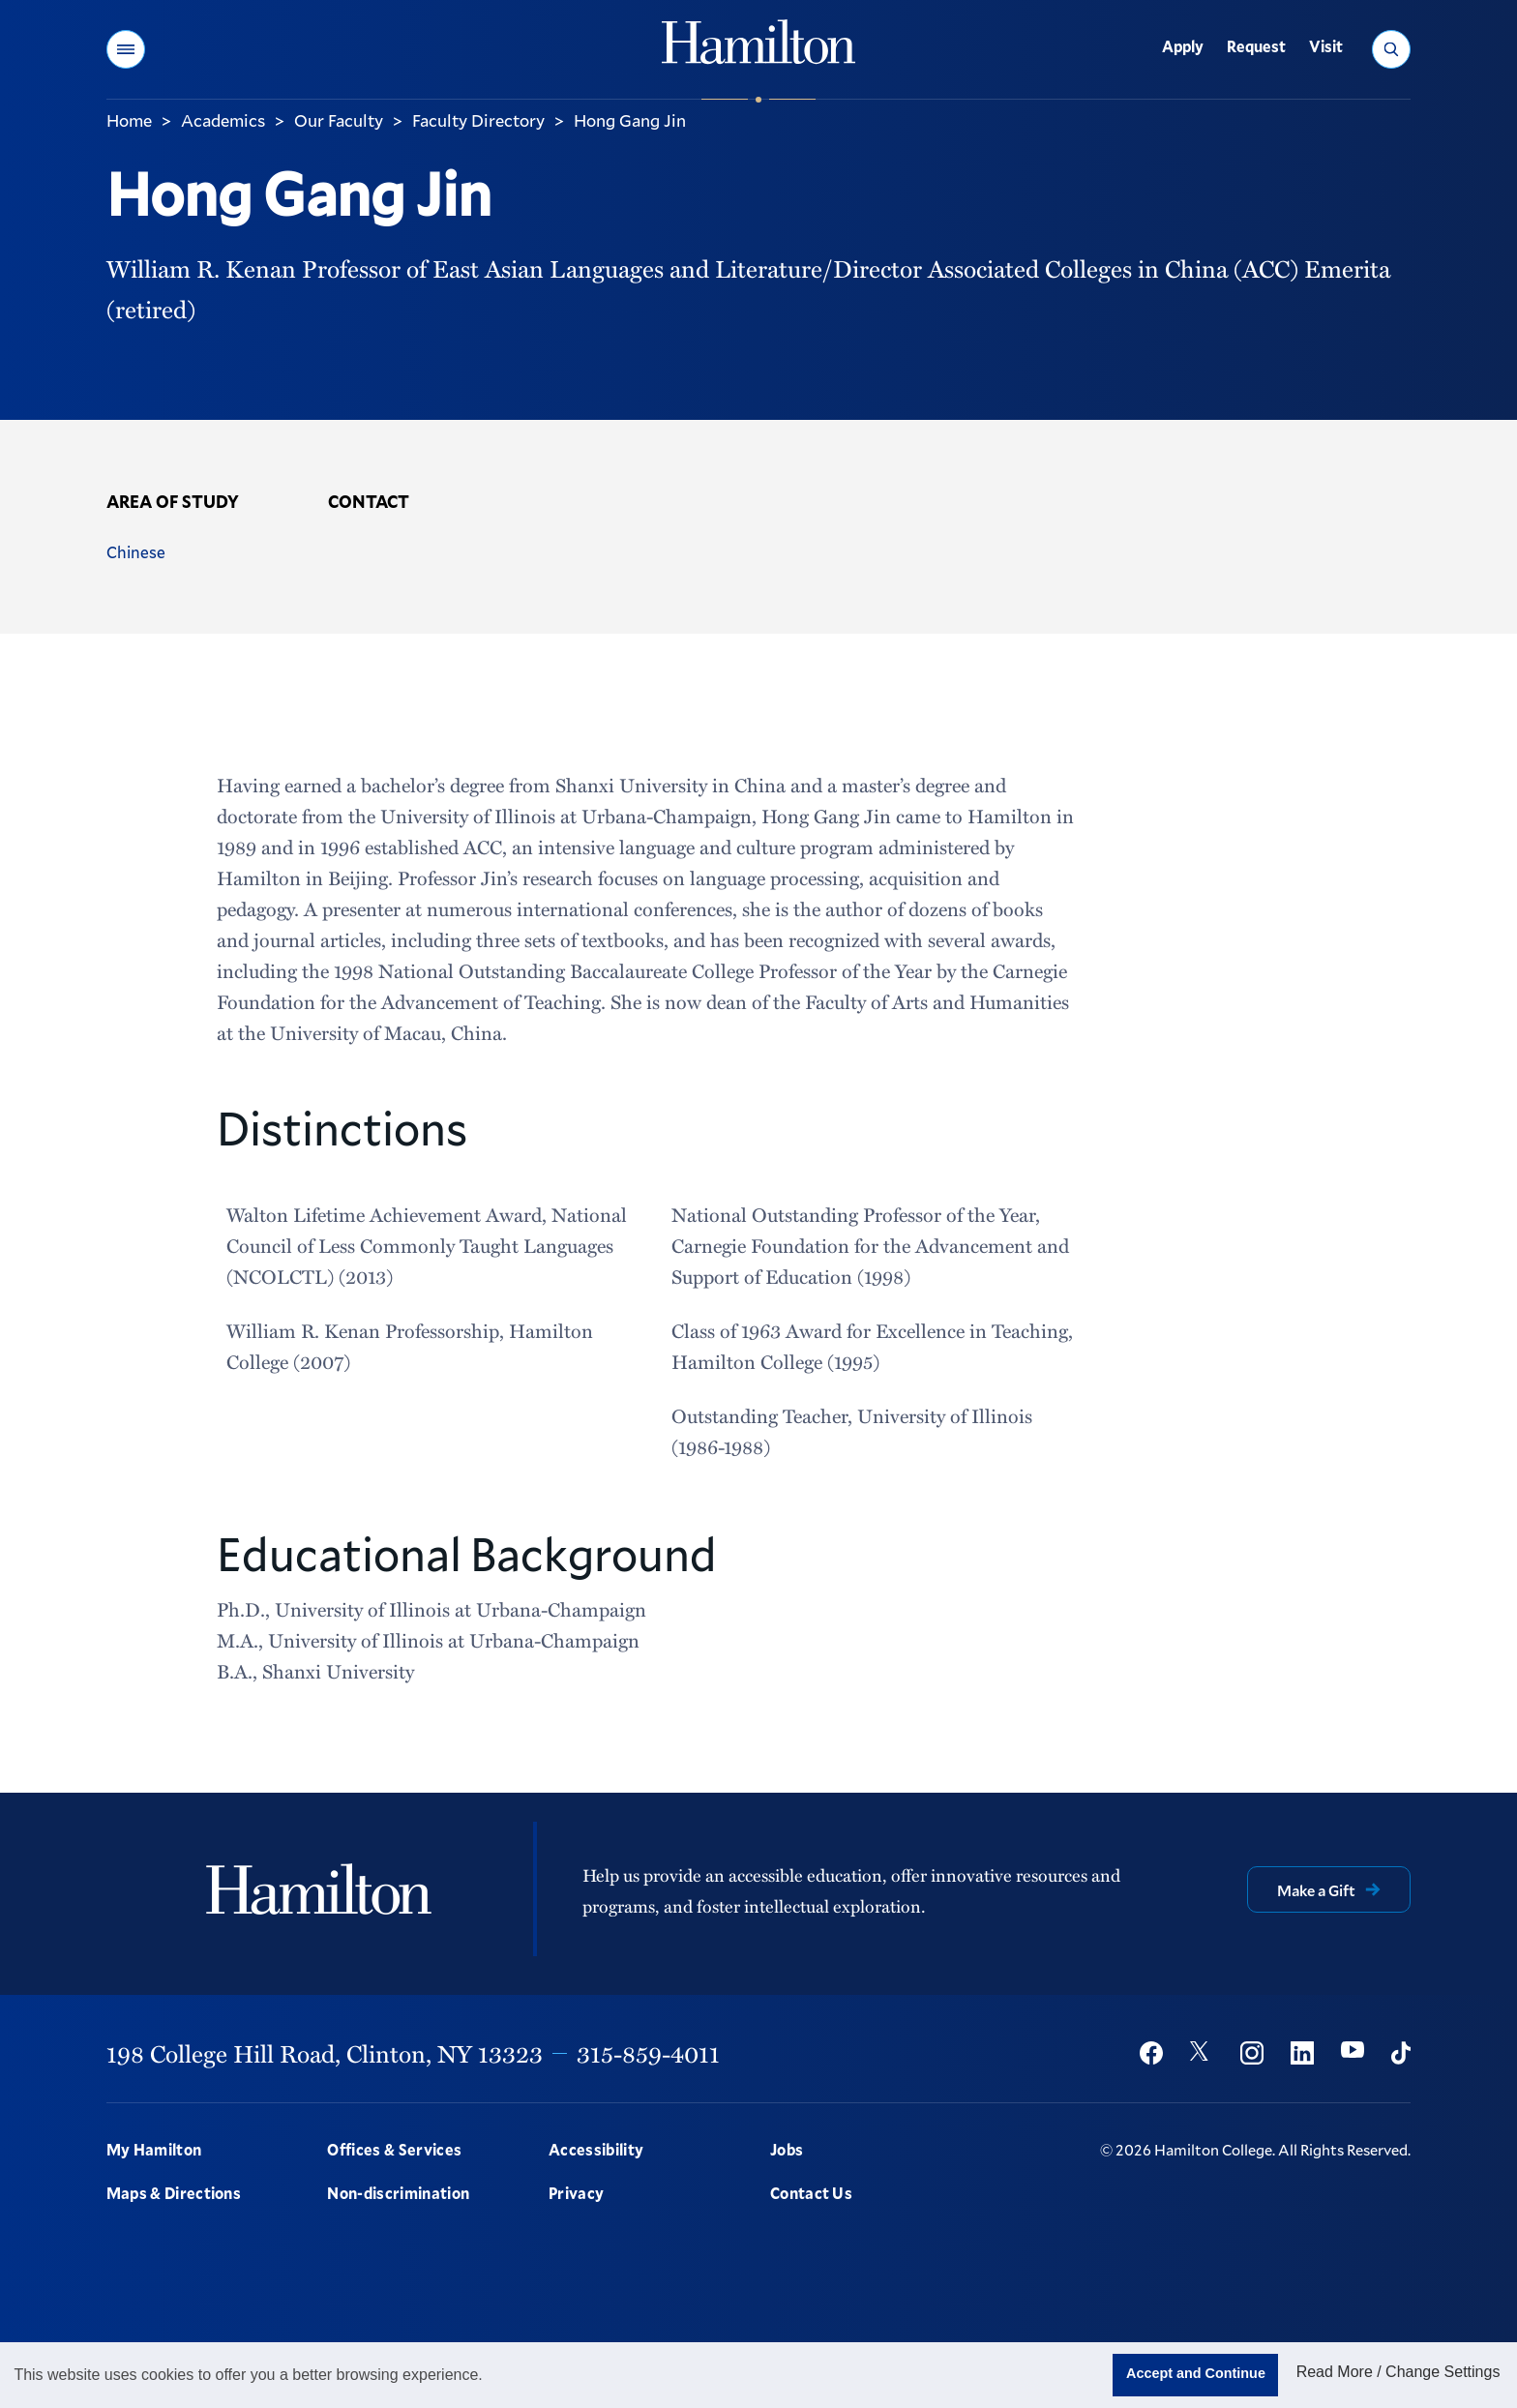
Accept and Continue (1195, 2373)
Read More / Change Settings (1398, 2371)
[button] (126, 49)
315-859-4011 (648, 2053)
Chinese (135, 552)
